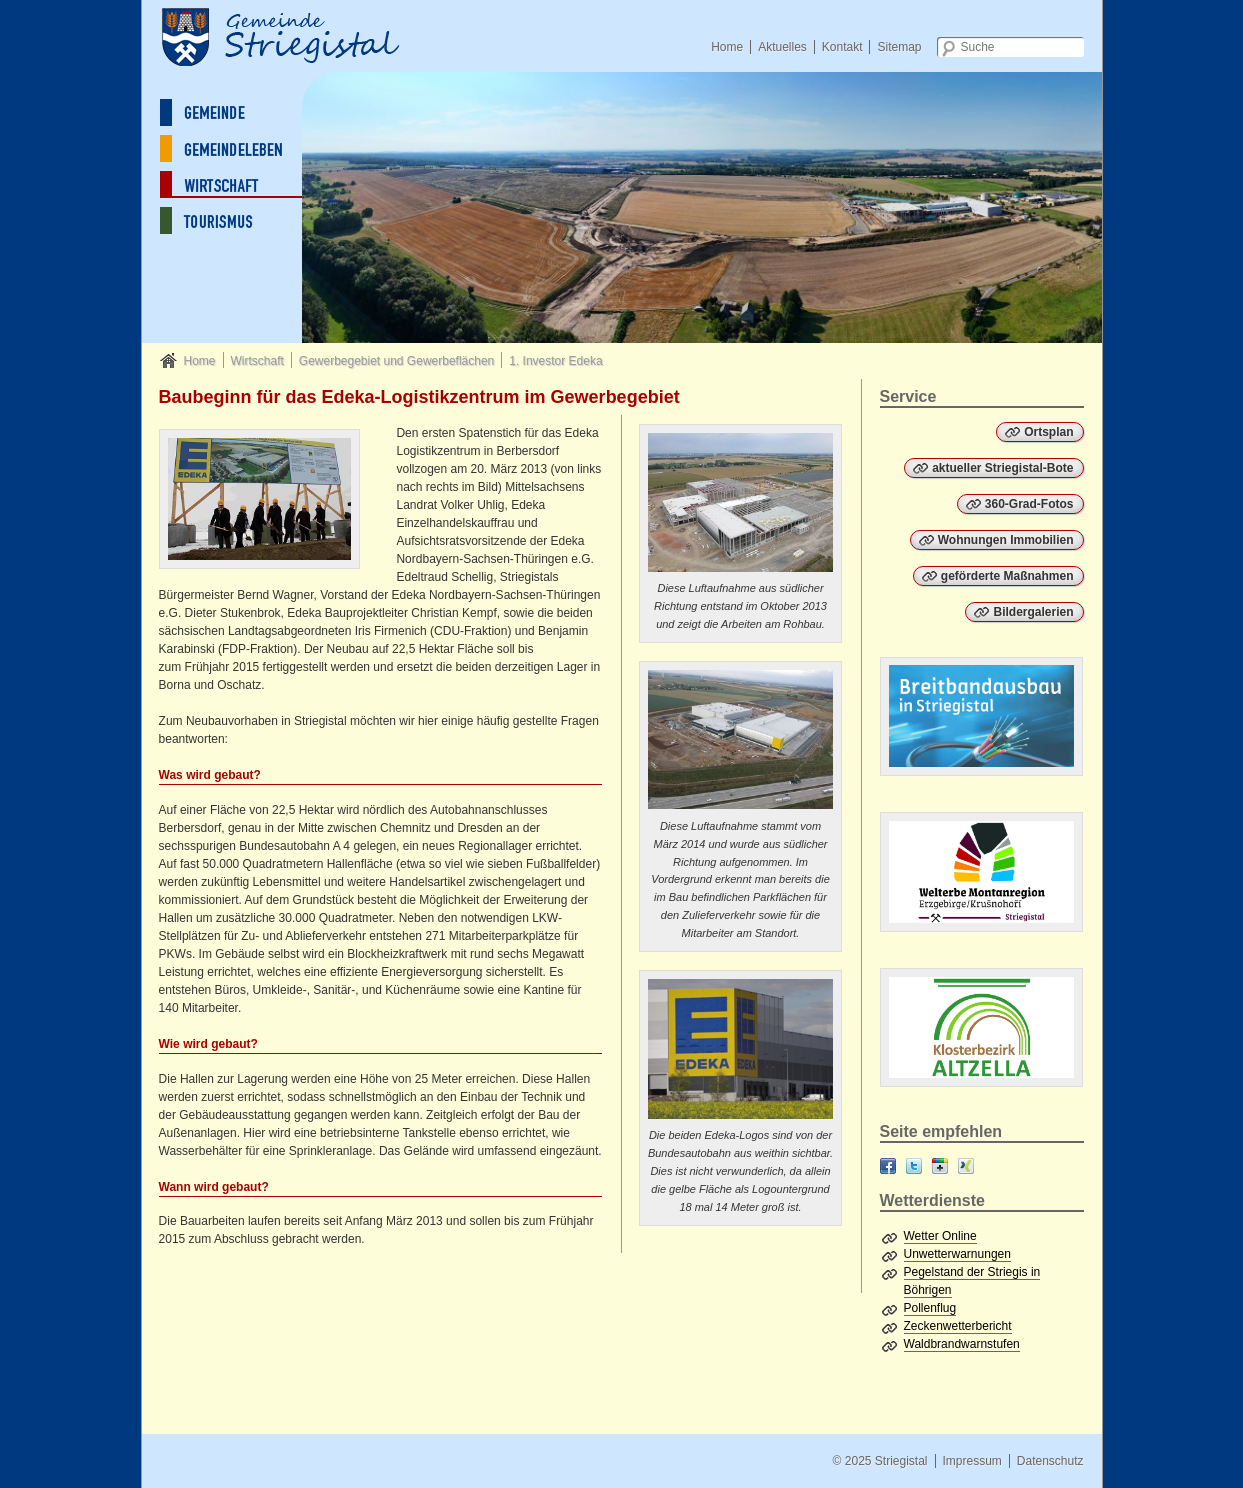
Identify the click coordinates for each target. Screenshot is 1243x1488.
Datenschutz (1050, 1461)
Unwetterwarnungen (957, 1254)
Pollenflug (930, 1308)
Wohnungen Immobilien (1006, 540)
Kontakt (842, 47)
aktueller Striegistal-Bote (1002, 468)
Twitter (914, 1166)
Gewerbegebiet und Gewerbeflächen (396, 361)
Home (727, 47)
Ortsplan (1048, 432)
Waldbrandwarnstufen (962, 1344)
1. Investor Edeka (555, 361)
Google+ (940, 1166)
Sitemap (899, 47)
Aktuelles (782, 47)
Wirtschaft (256, 361)
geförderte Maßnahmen (1007, 576)
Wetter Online (940, 1236)
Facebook (888, 1166)
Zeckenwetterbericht (958, 1326)
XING (966, 1166)
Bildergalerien (1033, 612)
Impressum (971, 1461)
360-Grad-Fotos (1029, 504)
